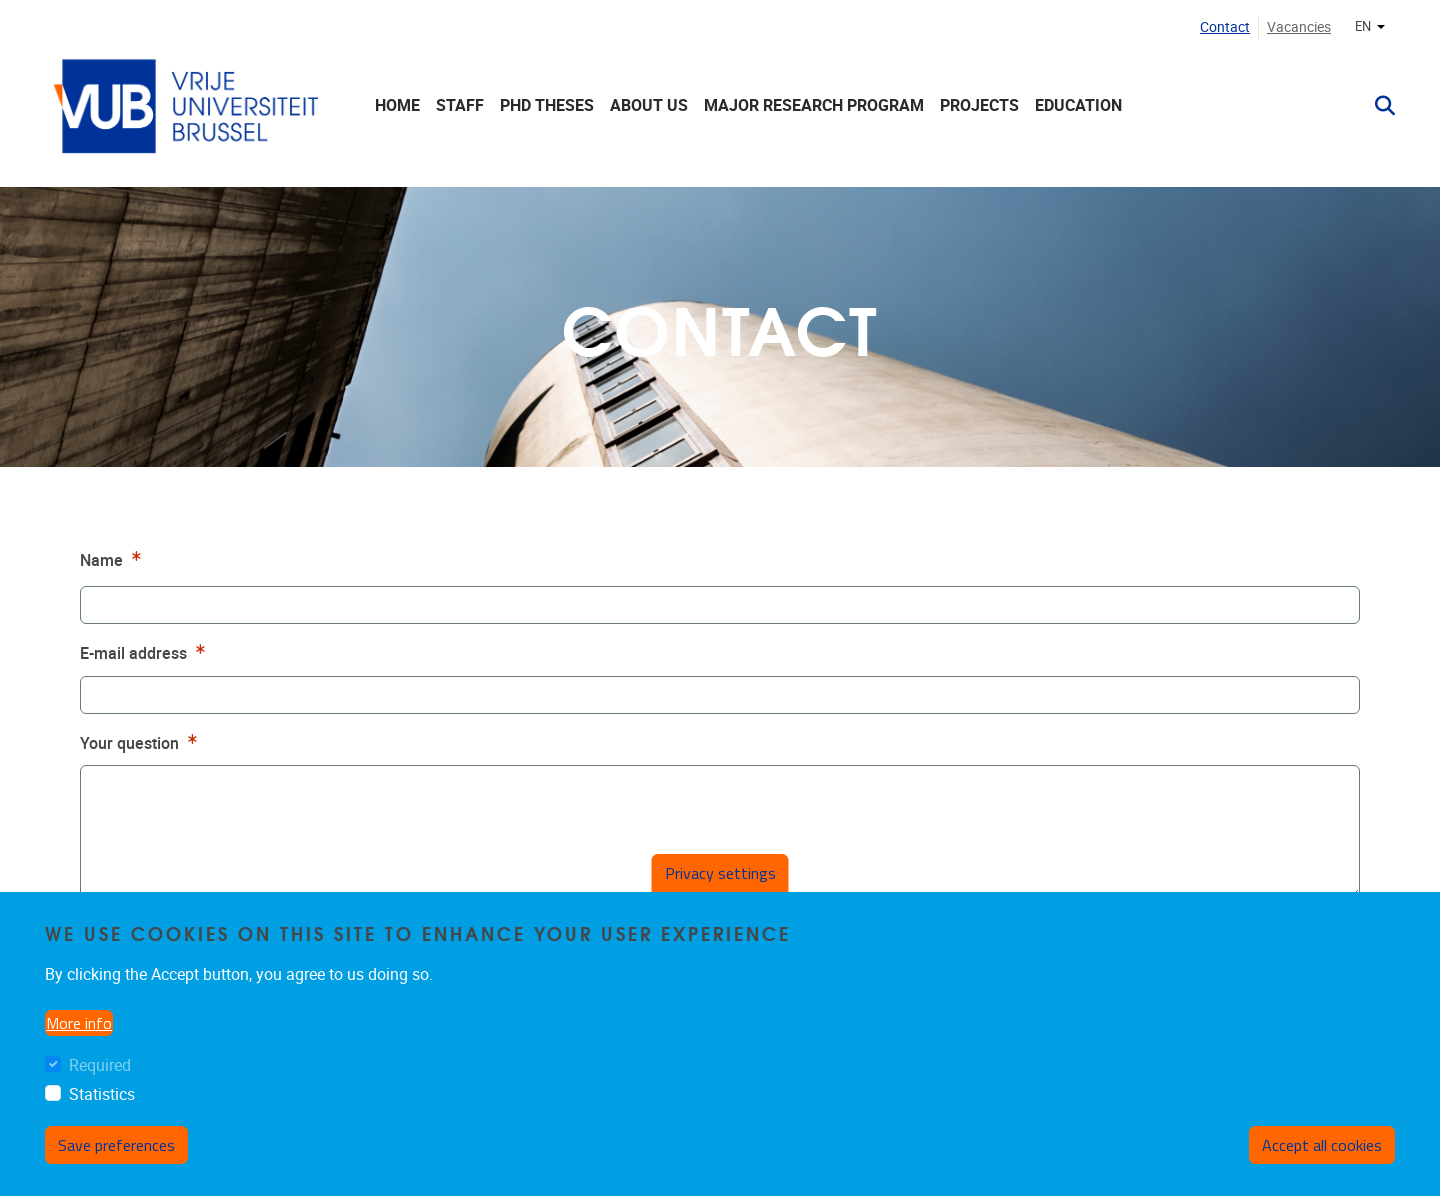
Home (397, 105)
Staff (460, 105)
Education (1078, 105)
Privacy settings (720, 873)
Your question (141, 741)
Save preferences (116, 1145)
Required (100, 1065)
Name (113, 558)
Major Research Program (814, 105)
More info (79, 1023)
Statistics (102, 1094)
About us (649, 105)
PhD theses (547, 105)
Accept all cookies (1322, 1145)
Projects (979, 105)
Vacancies (1299, 27)
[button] (1377, 106)
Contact (1225, 27)
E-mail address (145, 651)
